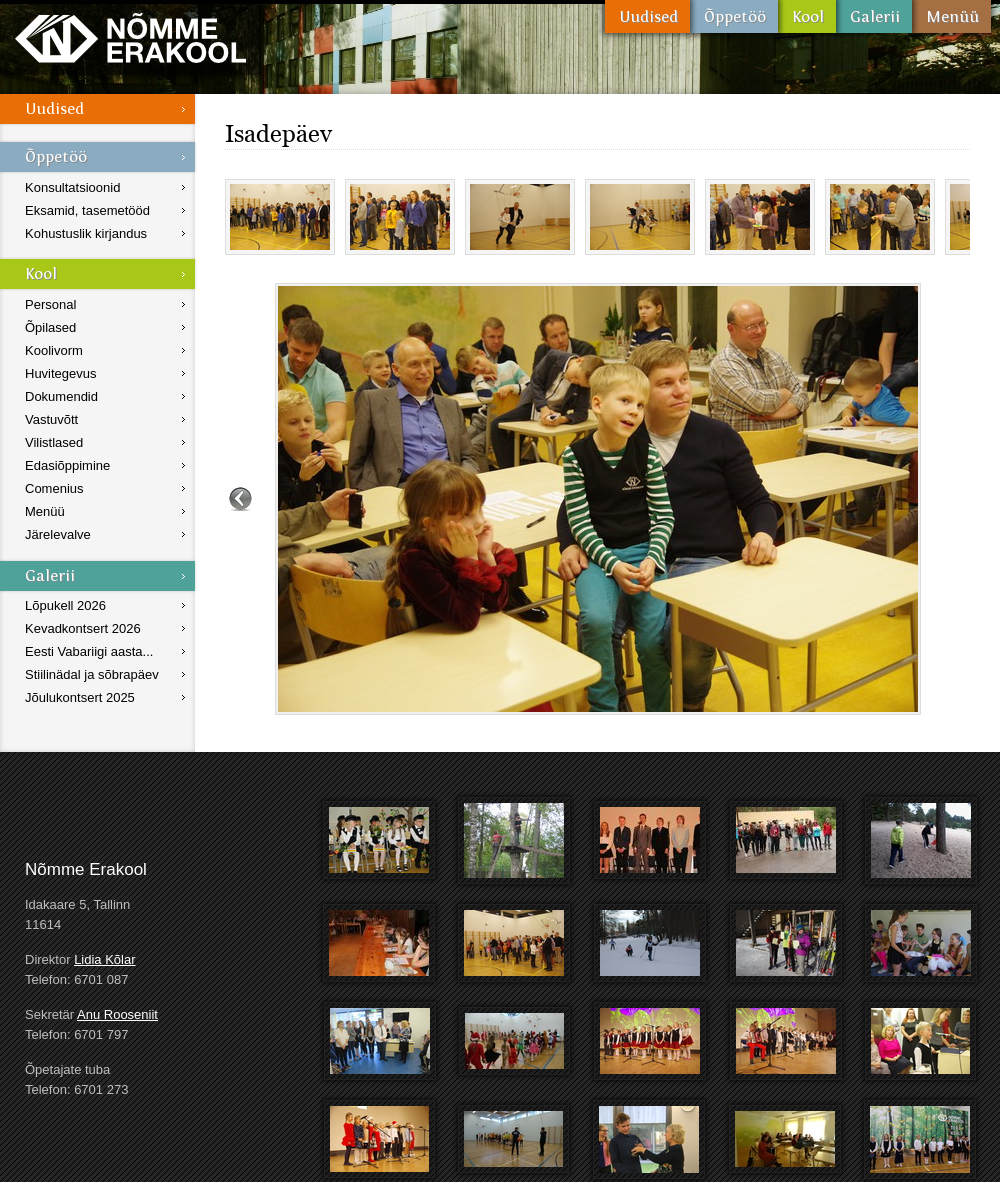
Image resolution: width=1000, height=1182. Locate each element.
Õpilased (50, 327)
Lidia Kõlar (104, 959)
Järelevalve (58, 534)
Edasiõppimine (67, 465)
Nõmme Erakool (130, 37)
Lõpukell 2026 (65, 605)
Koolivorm (54, 350)
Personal (50, 304)
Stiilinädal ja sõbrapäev (92, 674)
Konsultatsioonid (72, 187)
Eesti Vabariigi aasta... (89, 651)
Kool (807, 16)
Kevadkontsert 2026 (83, 628)
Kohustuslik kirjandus (86, 233)
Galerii (874, 16)
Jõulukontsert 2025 (80, 697)
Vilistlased (54, 442)
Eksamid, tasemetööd (87, 210)
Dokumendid (61, 396)
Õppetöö (734, 16)
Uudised (647, 16)
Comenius (54, 488)
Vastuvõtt (51, 419)
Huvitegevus (61, 373)
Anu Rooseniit (117, 1014)
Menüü (951, 16)
